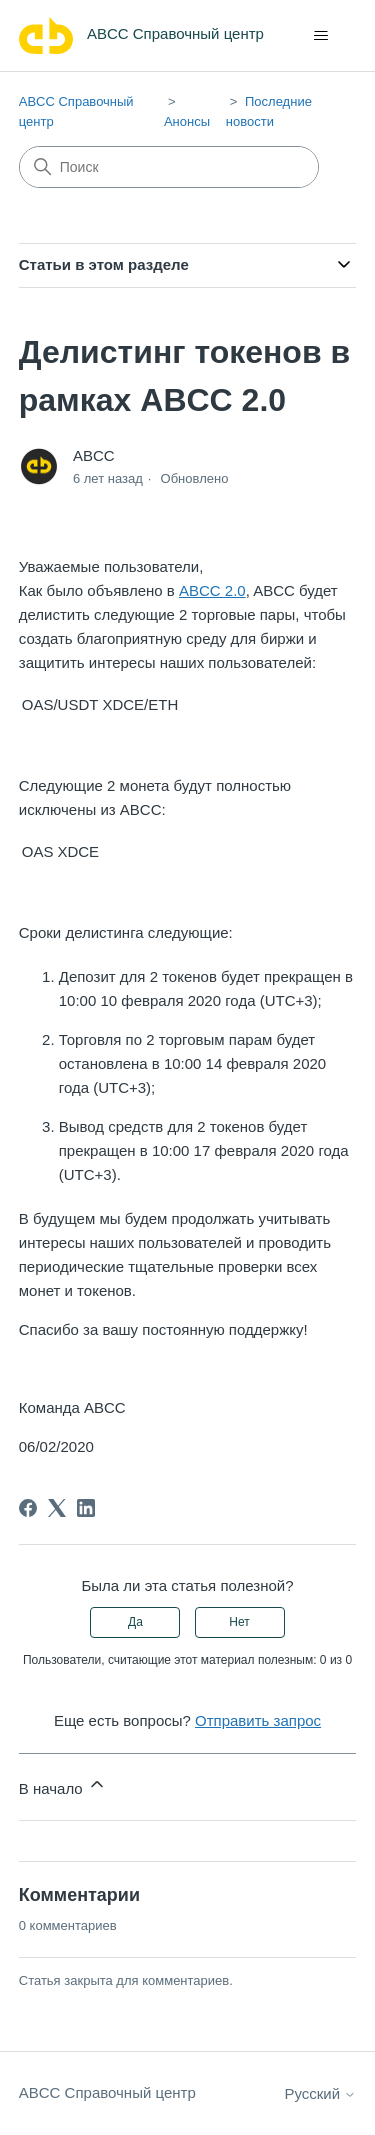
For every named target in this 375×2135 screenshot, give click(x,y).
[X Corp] (57, 1508)
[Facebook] (28, 1508)
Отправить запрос (258, 1720)
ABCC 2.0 (212, 590)
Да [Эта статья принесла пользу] (135, 1622)
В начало (63, 1785)
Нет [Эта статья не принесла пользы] (239, 1622)
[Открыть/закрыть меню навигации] (320, 36)
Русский (320, 2093)
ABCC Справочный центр (107, 2092)
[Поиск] (169, 167)
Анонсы (187, 121)
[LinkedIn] (86, 1508)
